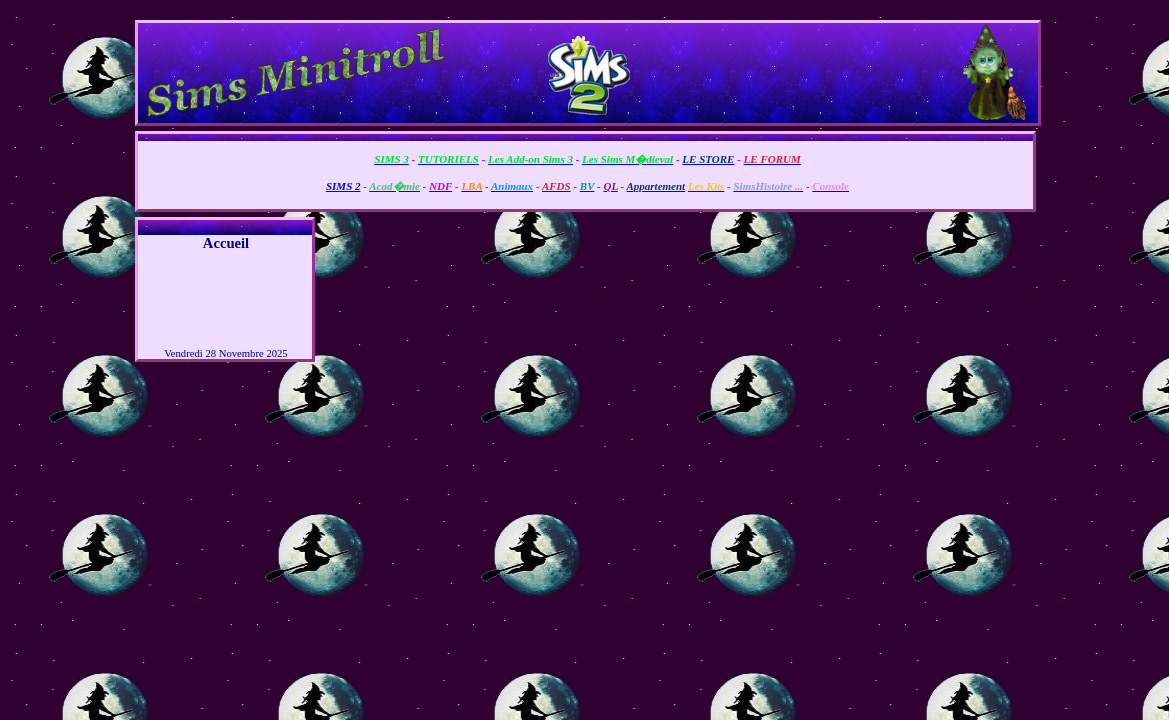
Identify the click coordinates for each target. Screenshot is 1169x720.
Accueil (226, 243)
